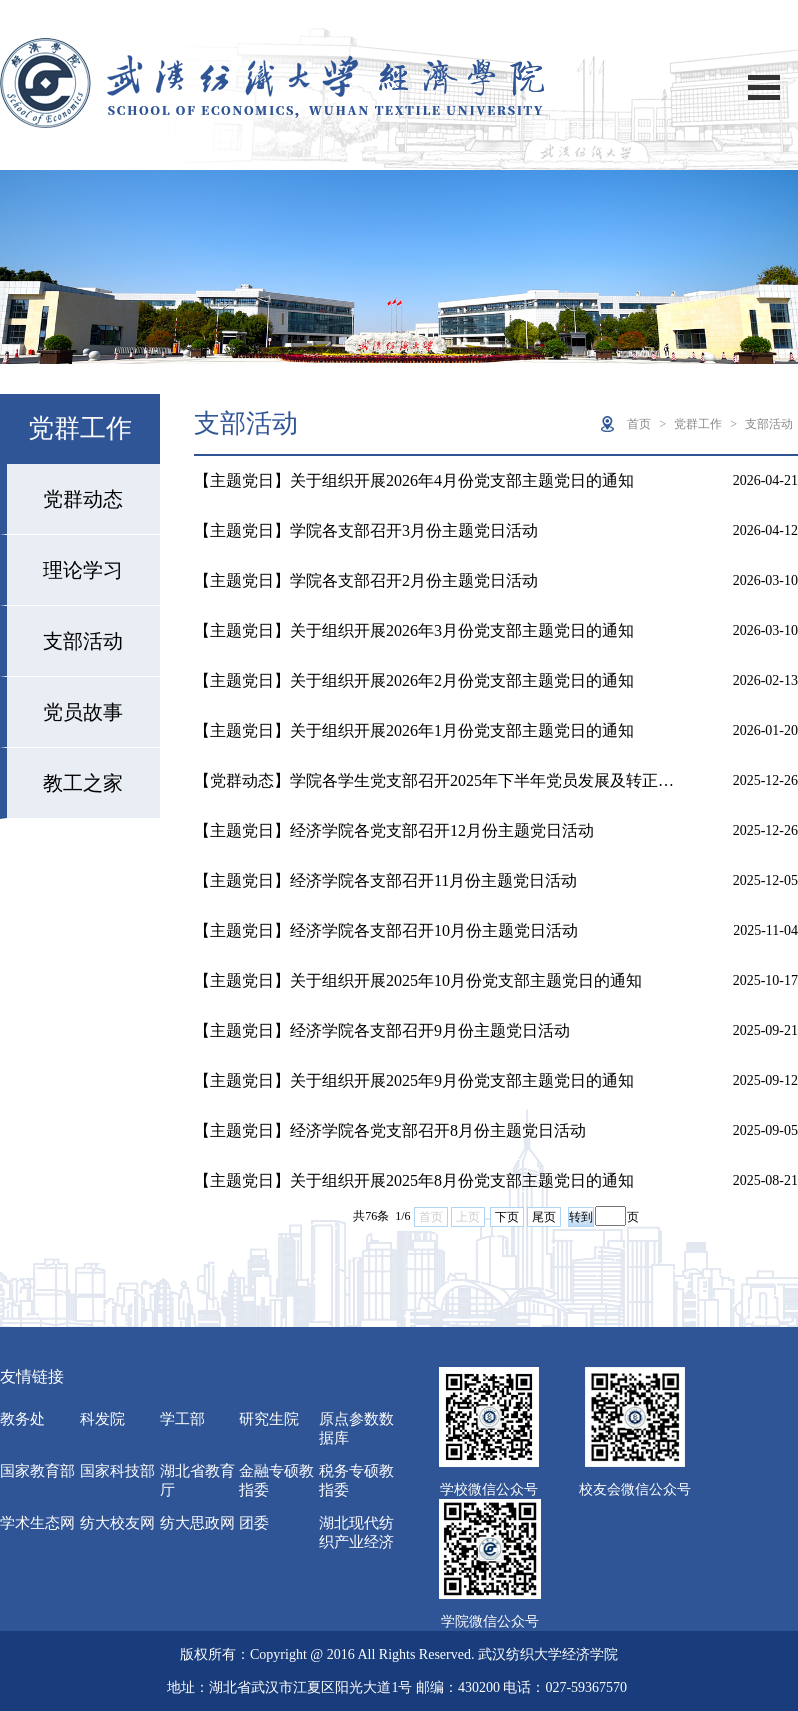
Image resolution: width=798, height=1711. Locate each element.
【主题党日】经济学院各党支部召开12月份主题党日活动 (394, 830)
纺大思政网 (197, 1523)
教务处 (22, 1419)
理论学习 (83, 570)
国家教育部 (37, 1471)
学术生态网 (37, 1523)
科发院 (102, 1419)
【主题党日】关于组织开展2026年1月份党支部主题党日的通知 (414, 730)
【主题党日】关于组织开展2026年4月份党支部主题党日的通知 (414, 480)
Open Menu (764, 87)
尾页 (544, 1217)
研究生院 (269, 1419)
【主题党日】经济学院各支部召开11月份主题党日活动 (385, 880)
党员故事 (83, 712)
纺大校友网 (117, 1523)
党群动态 (83, 499)
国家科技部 (117, 1471)
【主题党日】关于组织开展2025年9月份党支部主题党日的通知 (414, 1080)
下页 (507, 1217)
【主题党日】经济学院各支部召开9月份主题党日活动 (382, 1030)
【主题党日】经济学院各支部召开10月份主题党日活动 (386, 930)
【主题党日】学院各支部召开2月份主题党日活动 (366, 580)
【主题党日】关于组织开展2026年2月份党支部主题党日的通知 (414, 680)
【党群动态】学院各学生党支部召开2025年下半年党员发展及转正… (434, 780)
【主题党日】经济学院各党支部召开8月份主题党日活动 (390, 1130)
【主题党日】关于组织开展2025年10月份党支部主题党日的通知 (418, 980)
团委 (254, 1523)
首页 (639, 424)
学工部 (182, 1419)
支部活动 (83, 641)
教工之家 (83, 783)
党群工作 (698, 424)
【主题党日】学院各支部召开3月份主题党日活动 (366, 530)
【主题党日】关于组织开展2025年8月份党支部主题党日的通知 (414, 1180)
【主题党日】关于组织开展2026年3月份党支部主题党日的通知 (414, 630)
